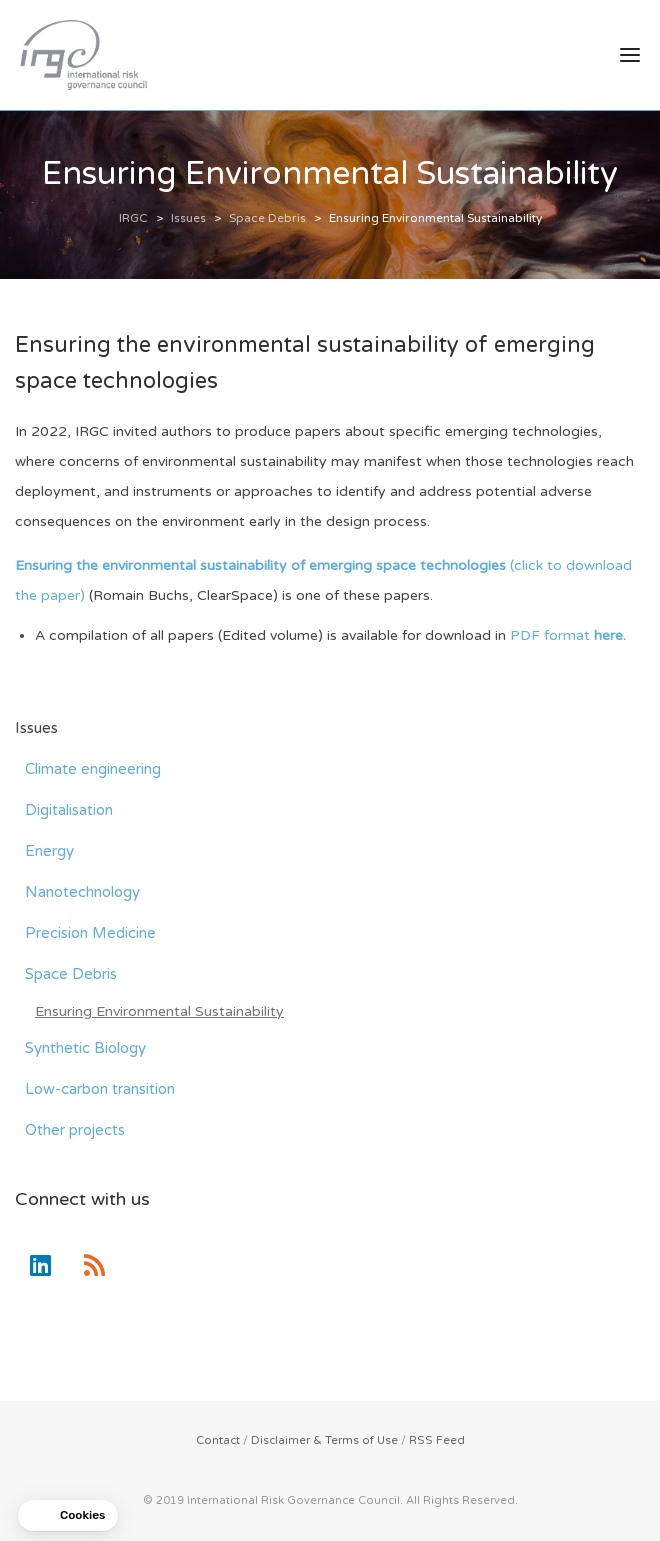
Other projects (75, 1130)
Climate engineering (93, 769)
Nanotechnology (82, 892)
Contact (218, 1440)
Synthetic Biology (85, 1048)
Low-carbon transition (100, 1089)
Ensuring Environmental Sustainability (159, 1011)
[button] (68, 1515)
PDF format (566, 635)
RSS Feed (437, 1440)
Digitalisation (69, 810)
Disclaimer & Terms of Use (324, 1440)
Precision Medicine (90, 933)
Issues (36, 728)
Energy (49, 851)
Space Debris (71, 974)
